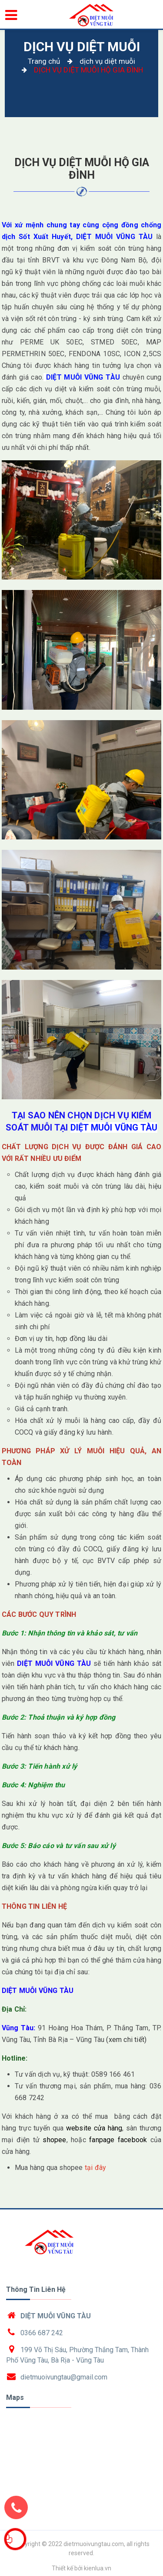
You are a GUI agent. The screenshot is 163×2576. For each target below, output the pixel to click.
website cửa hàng (94, 2128)
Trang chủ (44, 61)
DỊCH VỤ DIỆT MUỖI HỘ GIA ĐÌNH (81, 168)
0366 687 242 (41, 2333)
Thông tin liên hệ (36, 2289)
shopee (54, 2140)
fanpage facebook (118, 2140)
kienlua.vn (97, 2568)
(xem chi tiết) (126, 2039)
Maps (15, 2397)
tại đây (95, 2167)
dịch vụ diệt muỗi (81, 46)
